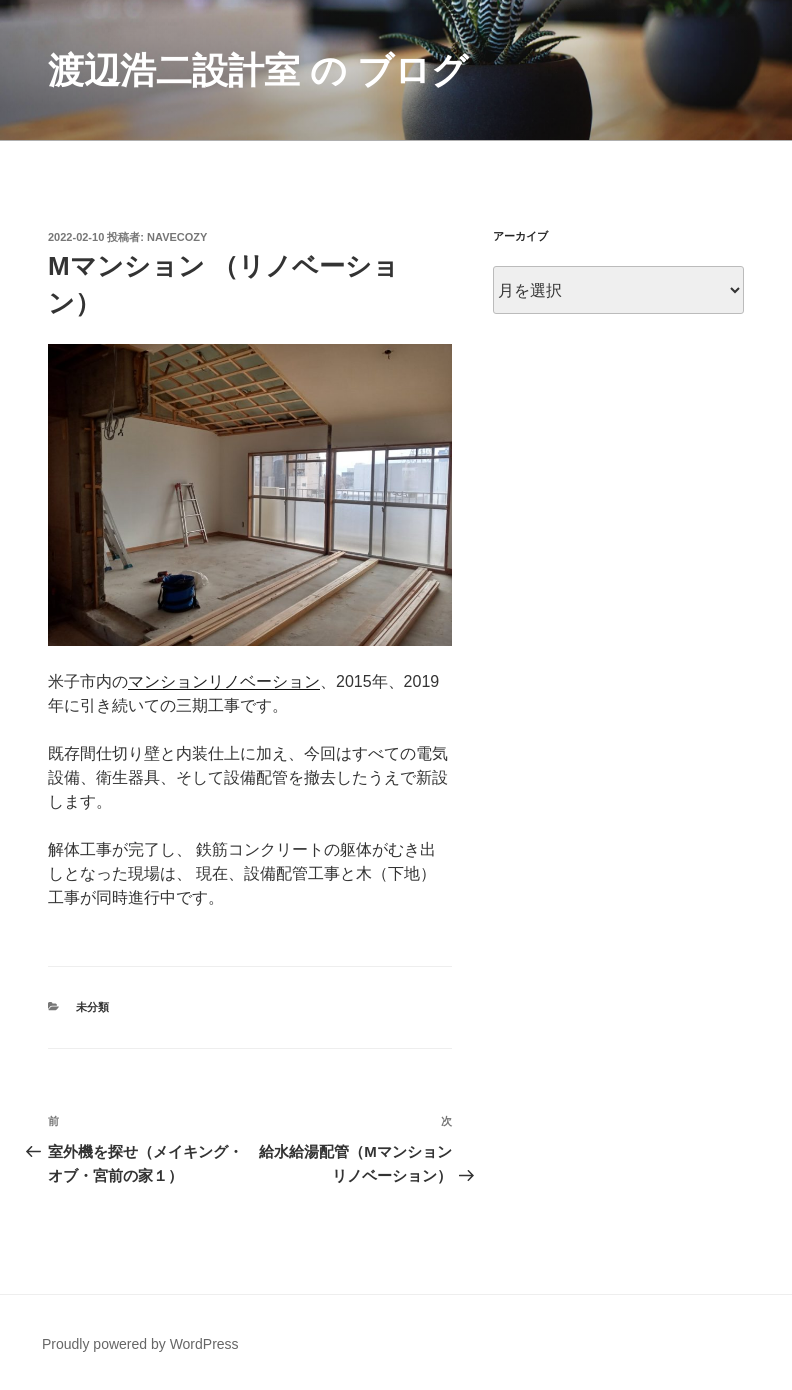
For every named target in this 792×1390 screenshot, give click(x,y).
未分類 (92, 1007)
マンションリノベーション (224, 681)
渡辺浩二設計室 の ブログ (258, 70)
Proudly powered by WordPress (140, 1344)
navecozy (177, 237)
